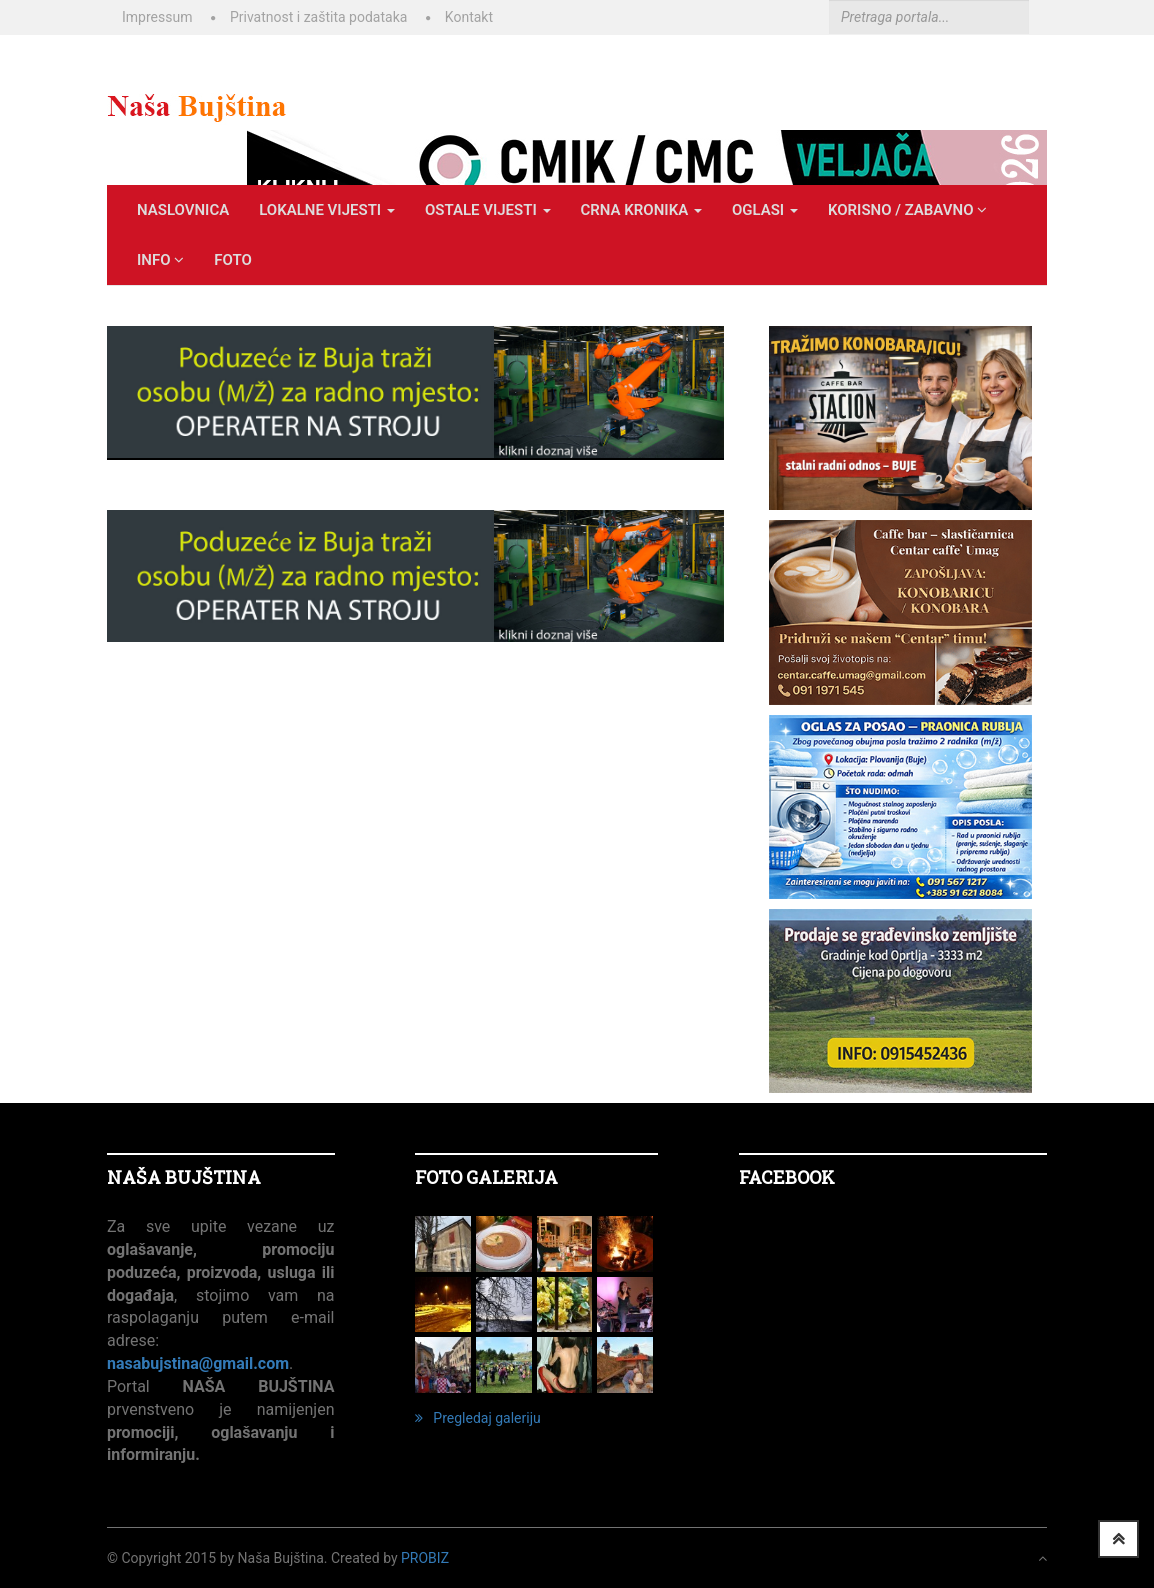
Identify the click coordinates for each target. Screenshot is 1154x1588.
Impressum (157, 17)
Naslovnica (183, 210)
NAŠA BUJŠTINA (184, 1177)
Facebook (787, 1177)
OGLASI (765, 210)
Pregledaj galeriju (477, 1418)
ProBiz (425, 1558)
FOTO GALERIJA (486, 1177)
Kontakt (469, 17)
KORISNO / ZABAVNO (907, 210)
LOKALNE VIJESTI (327, 210)
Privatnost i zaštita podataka (318, 17)
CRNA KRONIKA (641, 210)
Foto (233, 260)
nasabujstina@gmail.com (198, 1363)
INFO (160, 260)
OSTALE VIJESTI (488, 210)
